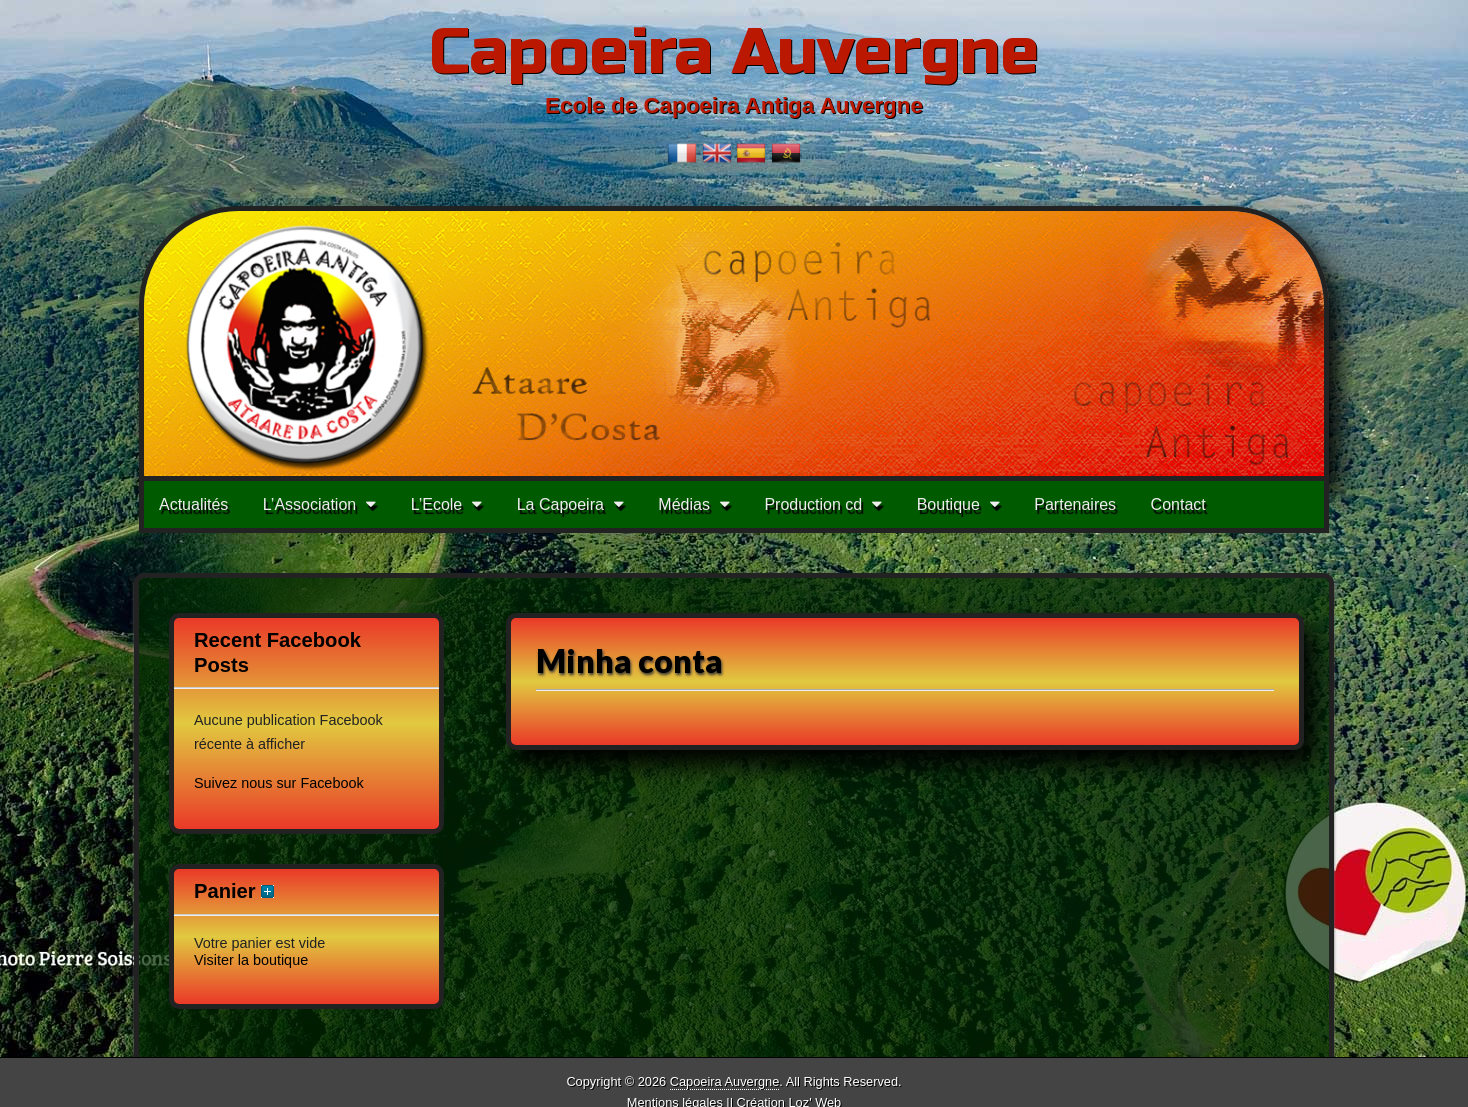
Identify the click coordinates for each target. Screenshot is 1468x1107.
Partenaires (1075, 504)
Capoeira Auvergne (734, 52)
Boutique (948, 504)
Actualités (193, 504)
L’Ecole (437, 504)
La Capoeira (560, 504)
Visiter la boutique (251, 960)
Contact (1178, 504)
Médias (684, 504)
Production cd (813, 504)
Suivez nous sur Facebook (279, 783)
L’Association (309, 504)
